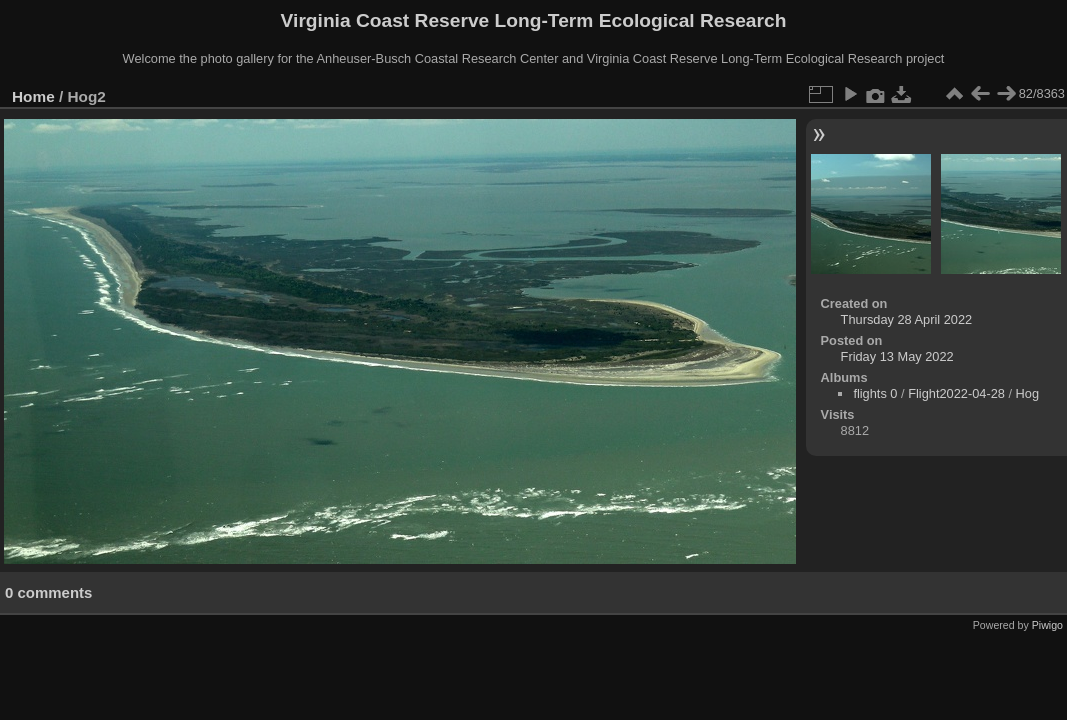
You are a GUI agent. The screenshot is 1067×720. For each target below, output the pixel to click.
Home (33, 96)
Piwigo (1047, 625)
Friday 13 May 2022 (897, 356)
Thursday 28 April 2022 (907, 319)
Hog (1027, 393)
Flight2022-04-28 (956, 393)
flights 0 (875, 393)
